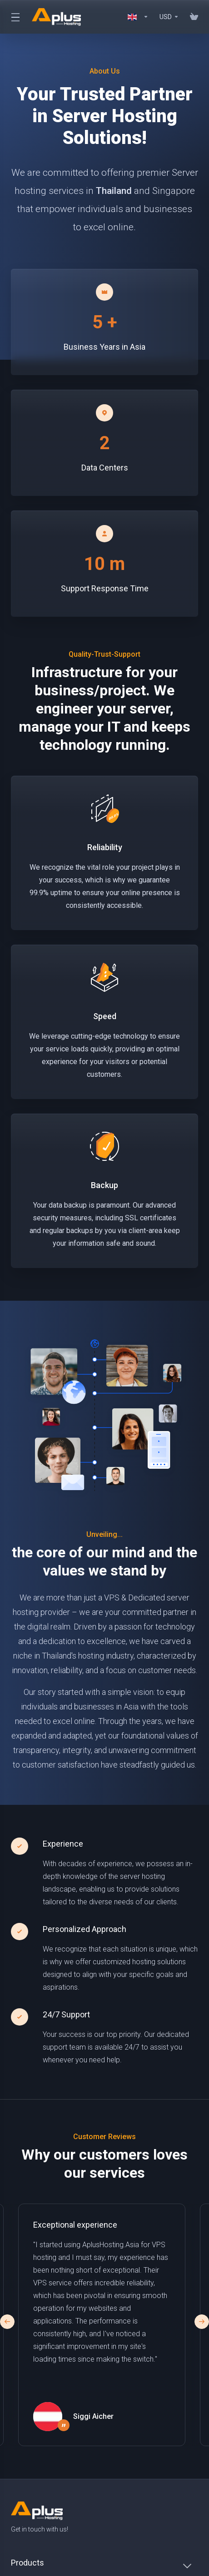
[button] (201, 2321)
